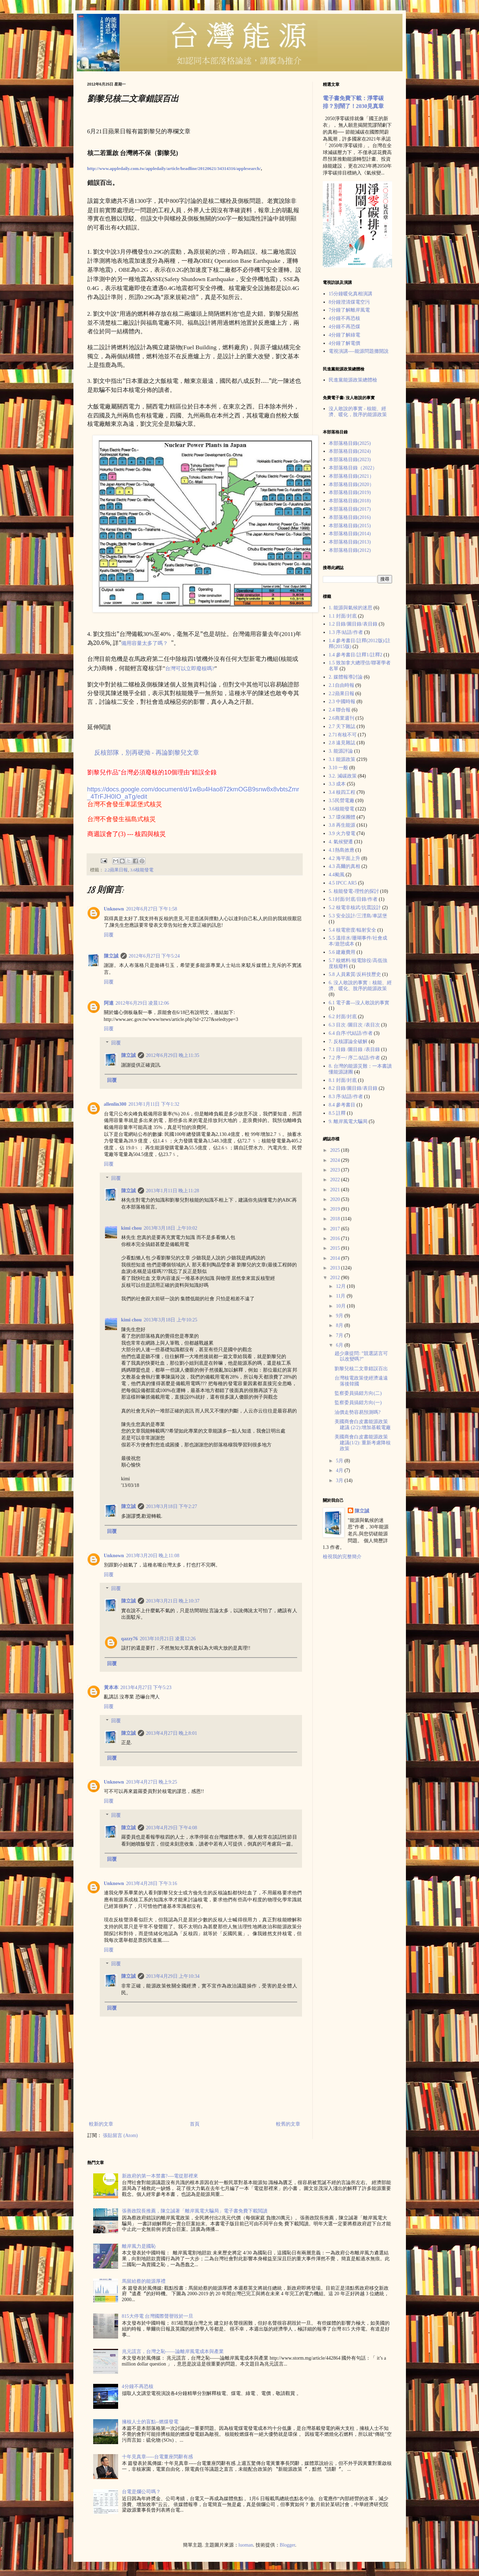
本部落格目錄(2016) (350, 517)
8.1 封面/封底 (343, 1080)
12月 (341, 1286)
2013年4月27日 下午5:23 (146, 1687)
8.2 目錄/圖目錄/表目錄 (353, 1088)
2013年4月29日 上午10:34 (172, 1976)
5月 (340, 1460)
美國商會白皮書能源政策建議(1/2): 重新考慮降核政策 (363, 1442)
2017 (335, 1228)
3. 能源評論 (341, 751)
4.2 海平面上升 (344, 858)
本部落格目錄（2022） (353, 467)
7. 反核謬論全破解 (348, 1041)
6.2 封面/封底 (343, 1016)
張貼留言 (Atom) (120, 2135)
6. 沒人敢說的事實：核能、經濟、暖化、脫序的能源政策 (360, 985)
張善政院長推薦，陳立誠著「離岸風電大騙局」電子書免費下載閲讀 (194, 2211)
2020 (335, 1199)
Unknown (114, 909)
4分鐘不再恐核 (344, 318)
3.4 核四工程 (342, 792)
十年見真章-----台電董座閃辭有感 (157, 2456)
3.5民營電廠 (341, 800)
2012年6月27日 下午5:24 (154, 956)
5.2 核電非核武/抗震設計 (355, 907)
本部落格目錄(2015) (350, 525)
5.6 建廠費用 (342, 952)
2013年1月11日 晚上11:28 (172, 1190)
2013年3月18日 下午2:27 (171, 1506)
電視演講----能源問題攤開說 (359, 351)
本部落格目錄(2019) (350, 492)
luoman (246, 2545)
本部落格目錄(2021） (351, 476)
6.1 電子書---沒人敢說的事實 (359, 1002)
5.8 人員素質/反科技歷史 (355, 974)
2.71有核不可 (343, 734)
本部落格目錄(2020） (351, 484)
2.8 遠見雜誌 (342, 742)
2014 (335, 1258)
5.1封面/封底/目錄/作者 (353, 899)
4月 (340, 1470)
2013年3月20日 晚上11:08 (152, 1555)
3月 (340, 1480)
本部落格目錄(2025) (350, 443)
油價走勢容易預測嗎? (357, 1412)
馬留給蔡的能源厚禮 (144, 2281)
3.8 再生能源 (342, 825)
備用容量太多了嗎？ (144, 643)
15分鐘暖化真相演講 (350, 293)
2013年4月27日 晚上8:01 (171, 1733)
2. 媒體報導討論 (346, 677)
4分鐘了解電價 (344, 343)
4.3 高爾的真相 (344, 866)
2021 (335, 1189)
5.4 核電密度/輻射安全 (352, 930)
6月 (340, 1345)
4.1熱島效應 (341, 850)
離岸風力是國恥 (139, 2246)
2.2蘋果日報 (116, 870)
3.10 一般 (338, 767)
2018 (335, 1218)
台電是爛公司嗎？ (141, 2491)
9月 (340, 1315)
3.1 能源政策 (342, 759)
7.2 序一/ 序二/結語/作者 (354, 1057)
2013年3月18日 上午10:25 (170, 1319)
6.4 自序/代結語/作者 (351, 1033)
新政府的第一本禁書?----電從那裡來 (160, 2176)
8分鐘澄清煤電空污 (349, 302)
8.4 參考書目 (342, 1104)
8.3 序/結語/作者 (346, 1096)
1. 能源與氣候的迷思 (350, 607)
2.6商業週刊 (341, 718)
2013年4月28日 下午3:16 (151, 1883)
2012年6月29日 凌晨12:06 (142, 1003)
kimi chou (131, 1228)
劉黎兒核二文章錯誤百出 (361, 1368)
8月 (340, 1325)
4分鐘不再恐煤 (344, 326)
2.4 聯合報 (340, 709)
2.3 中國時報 (342, 701)
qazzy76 (129, 1638)
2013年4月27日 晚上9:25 (151, 1782)
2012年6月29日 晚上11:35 (172, 1055)
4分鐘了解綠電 (344, 335)
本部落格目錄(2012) (350, 550)
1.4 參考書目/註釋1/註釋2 (355, 654)
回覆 (109, 934)
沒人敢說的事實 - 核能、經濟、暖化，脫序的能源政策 (358, 411)
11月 (341, 1296)
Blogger (287, 2545)
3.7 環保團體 (342, 817)
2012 (335, 1277)
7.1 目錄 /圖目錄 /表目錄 (354, 1049)
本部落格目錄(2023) (350, 459)
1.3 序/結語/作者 (346, 632)
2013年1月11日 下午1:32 (153, 1104)
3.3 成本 (337, 784)
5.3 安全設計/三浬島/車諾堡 (358, 915)
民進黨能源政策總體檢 (353, 380)
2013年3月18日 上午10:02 (170, 1228)
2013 (335, 1268)
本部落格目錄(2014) (350, 533)
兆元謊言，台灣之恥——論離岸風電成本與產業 (173, 2351)
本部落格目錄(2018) (350, 500)
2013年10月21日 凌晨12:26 (168, 1638)
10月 (341, 1306)
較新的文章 (101, 2124)
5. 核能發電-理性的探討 (354, 891)
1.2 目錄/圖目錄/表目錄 (353, 624)
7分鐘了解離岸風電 (349, 310)
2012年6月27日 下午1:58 (151, 909)
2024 (335, 1160)
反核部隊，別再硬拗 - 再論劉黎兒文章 (146, 752)
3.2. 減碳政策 (343, 776)
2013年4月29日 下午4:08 (171, 1827)
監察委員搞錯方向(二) (358, 1393)
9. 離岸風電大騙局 (348, 1121)
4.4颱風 (337, 874)
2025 (335, 1150)
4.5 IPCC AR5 (343, 883)
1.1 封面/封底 (343, 616)
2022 (335, 1179)
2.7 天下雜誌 (342, 726)
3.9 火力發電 (342, 833)
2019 (335, 1209)
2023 (335, 1170)
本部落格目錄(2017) (350, 509)
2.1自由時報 (341, 685)
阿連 (109, 1003)
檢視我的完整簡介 (342, 1556)
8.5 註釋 (337, 1113)
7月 (340, 1335)
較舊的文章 (288, 2124)
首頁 (194, 2124)
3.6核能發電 (142, 870)
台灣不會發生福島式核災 (121, 819)
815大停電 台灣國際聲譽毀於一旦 (158, 2316)
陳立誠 (111, 956)
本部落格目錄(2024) (350, 451)
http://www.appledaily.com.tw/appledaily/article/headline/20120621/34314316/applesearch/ (174, 168)
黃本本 (111, 1687)
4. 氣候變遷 (341, 841)
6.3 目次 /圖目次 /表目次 (354, 1024)
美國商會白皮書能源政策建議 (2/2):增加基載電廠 (363, 1424)
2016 (335, 1238)
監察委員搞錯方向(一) (358, 1402)
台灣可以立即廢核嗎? (189, 668)
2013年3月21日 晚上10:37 (172, 1601)
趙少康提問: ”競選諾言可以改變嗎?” (361, 1356)
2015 (335, 1248)
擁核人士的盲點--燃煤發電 (150, 2421)
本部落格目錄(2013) (350, 542)
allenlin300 (115, 1104)
